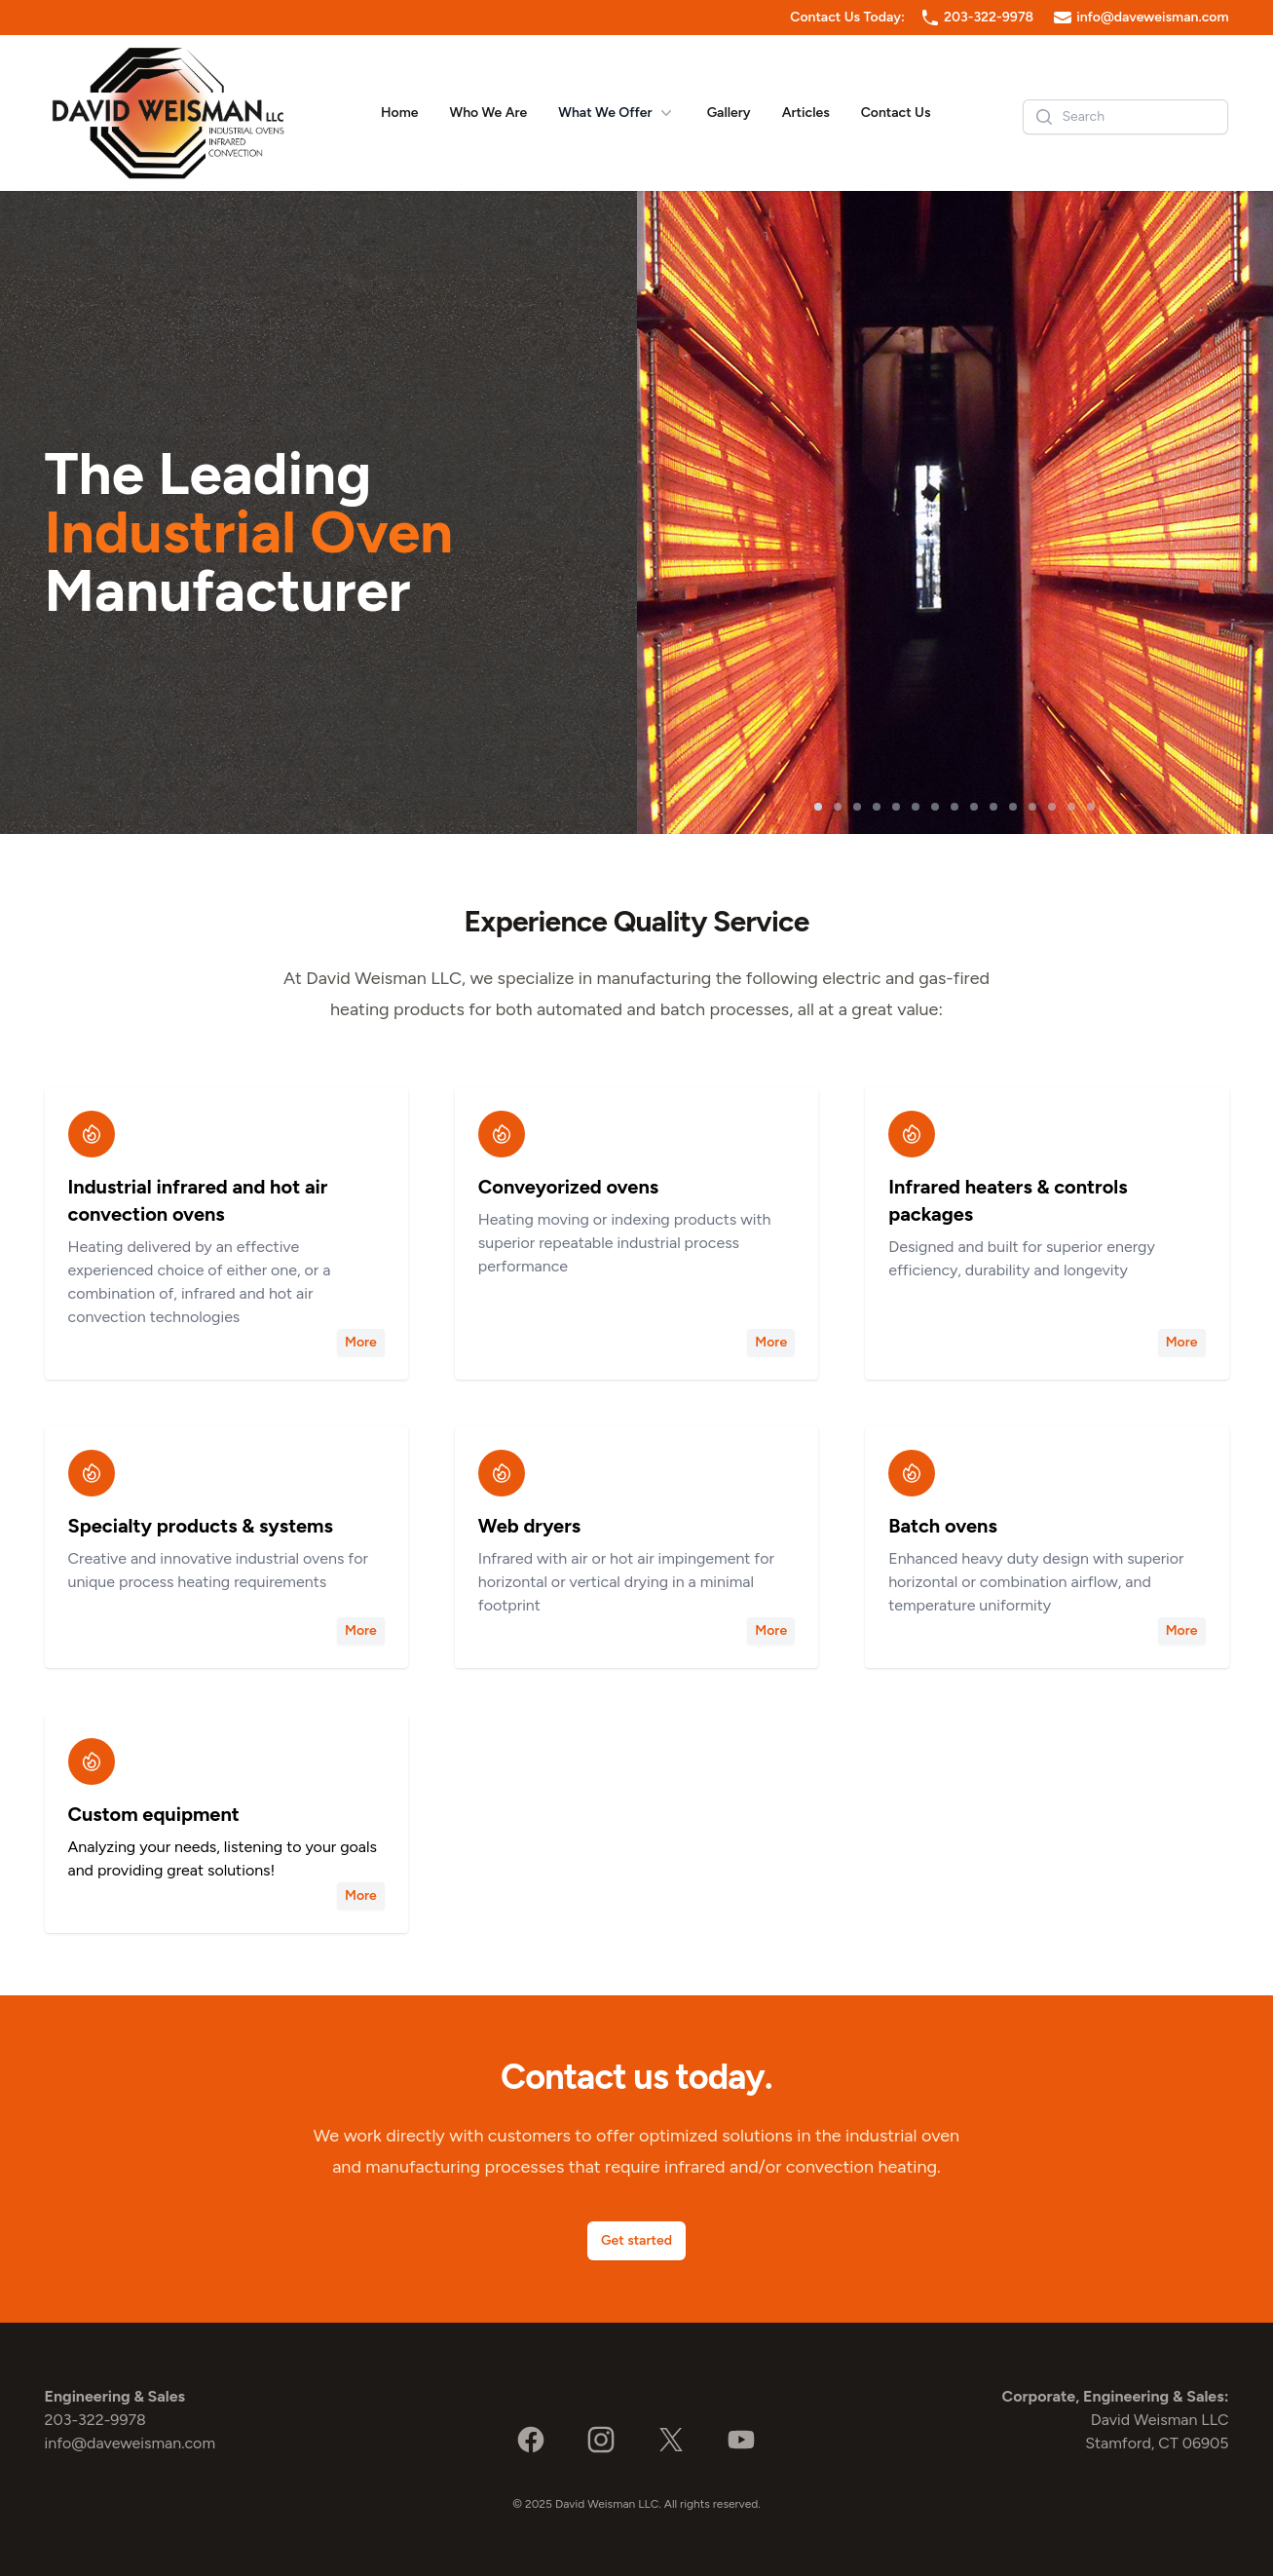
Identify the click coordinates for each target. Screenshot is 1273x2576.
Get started (636, 2240)
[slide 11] (1013, 807)
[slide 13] (1052, 807)
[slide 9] (974, 807)
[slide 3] (857, 807)
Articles (806, 112)
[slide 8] (954, 807)
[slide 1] (818, 807)
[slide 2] (838, 807)
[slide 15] (1091, 807)
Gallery (729, 112)
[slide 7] (935, 807)
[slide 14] (1071, 807)
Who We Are (488, 112)
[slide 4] (876, 807)
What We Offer (616, 113)
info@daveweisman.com (1152, 17)
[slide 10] (993, 807)
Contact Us (896, 112)
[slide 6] (915, 807)
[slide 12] (1032, 807)
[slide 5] (896, 807)
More (361, 1342)
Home (399, 112)
